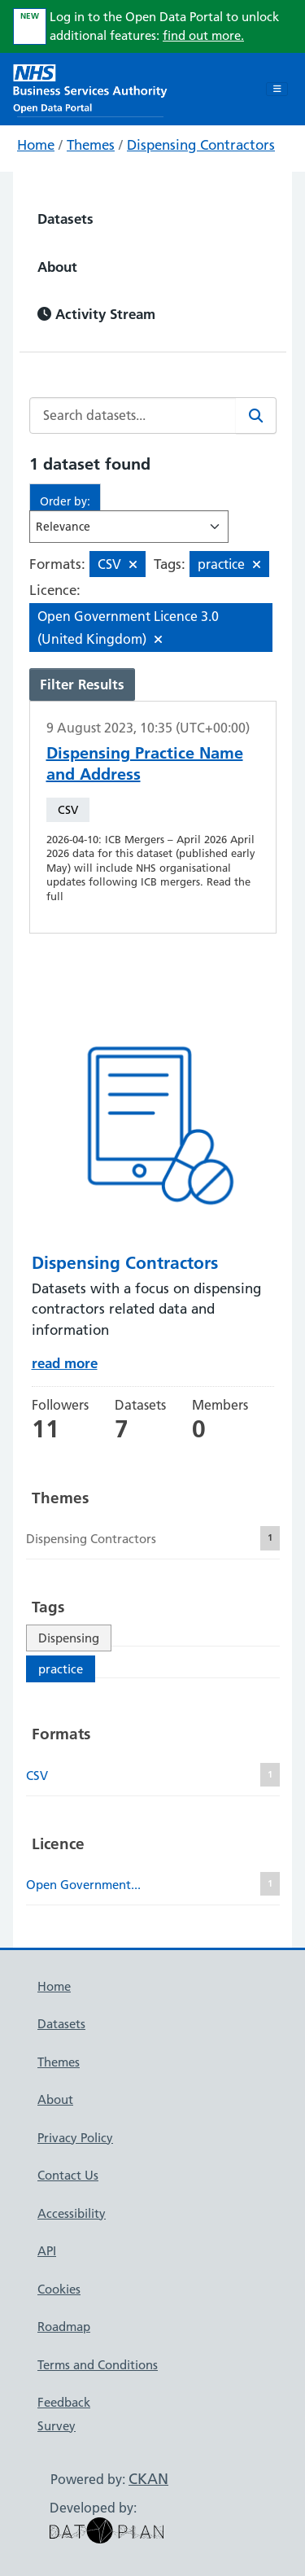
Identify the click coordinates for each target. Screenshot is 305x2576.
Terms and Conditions (97, 2365)
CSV (68, 810)
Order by (63, 501)
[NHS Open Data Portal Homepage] (90, 87)
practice (60, 1669)
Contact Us (67, 2175)
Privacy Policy (75, 2137)
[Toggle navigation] (277, 89)
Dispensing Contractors (201, 145)
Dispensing (68, 1638)
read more (65, 1362)
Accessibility (71, 2213)
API (46, 2251)
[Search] (256, 415)
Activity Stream (96, 313)
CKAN (148, 2478)
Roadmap (63, 2326)
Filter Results (82, 684)
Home (35, 145)
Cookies (59, 2289)
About (57, 266)
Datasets (65, 218)
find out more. (203, 35)
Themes (91, 145)
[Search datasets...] (133, 415)
